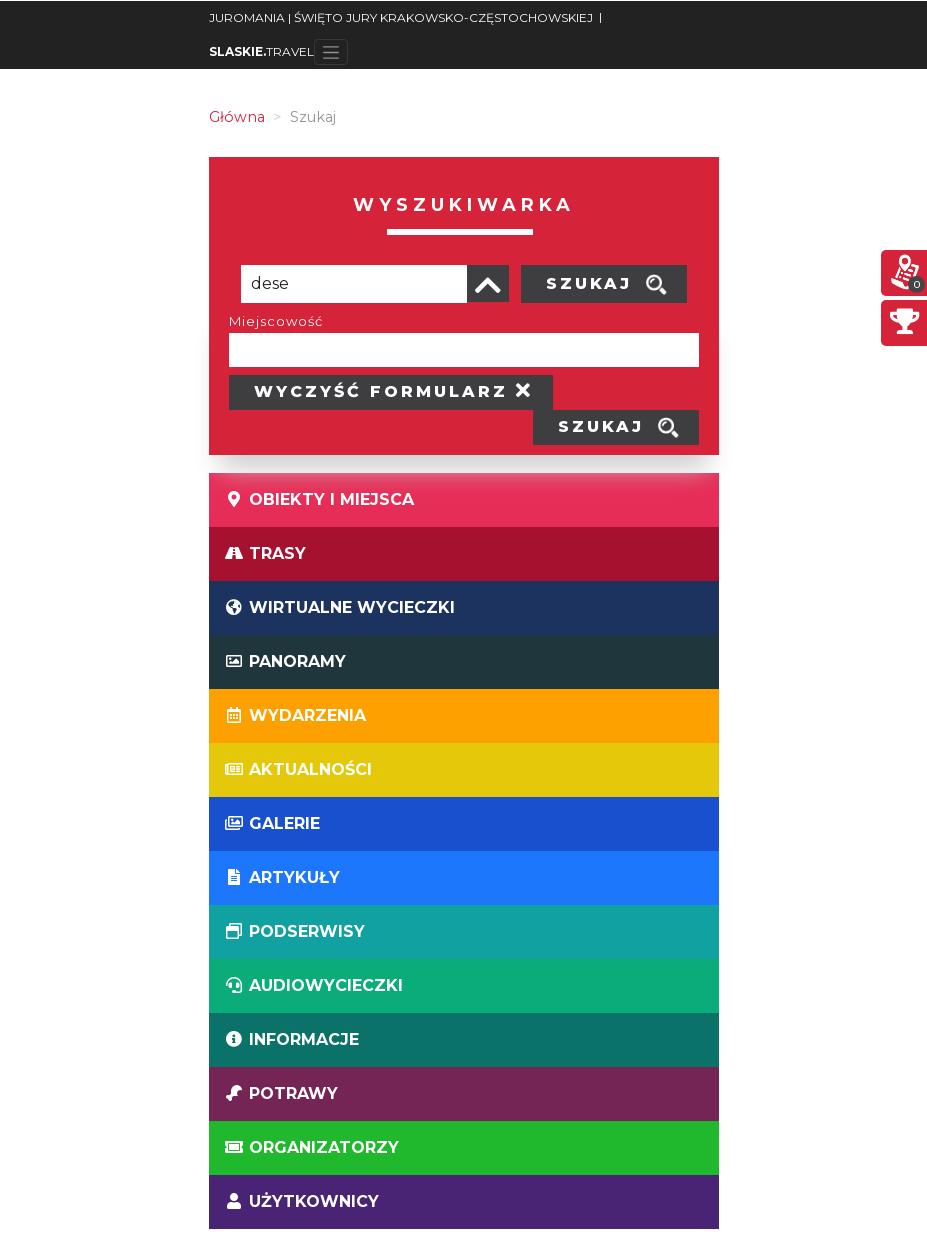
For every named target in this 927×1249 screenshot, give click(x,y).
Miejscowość (276, 321)
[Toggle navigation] (331, 52)
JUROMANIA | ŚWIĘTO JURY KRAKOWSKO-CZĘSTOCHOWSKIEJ (401, 17)
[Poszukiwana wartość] (354, 284)
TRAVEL (261, 51)
